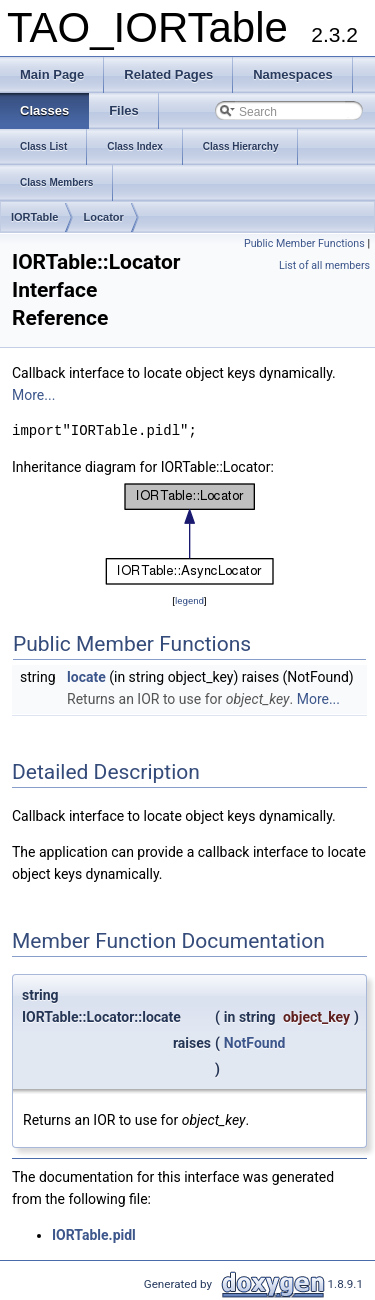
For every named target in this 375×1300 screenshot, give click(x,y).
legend (189, 600)
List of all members (324, 265)
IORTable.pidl (94, 1235)
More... (33, 395)
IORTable (34, 217)
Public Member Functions (304, 243)
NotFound (255, 1043)
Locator (103, 217)
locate (86, 677)
